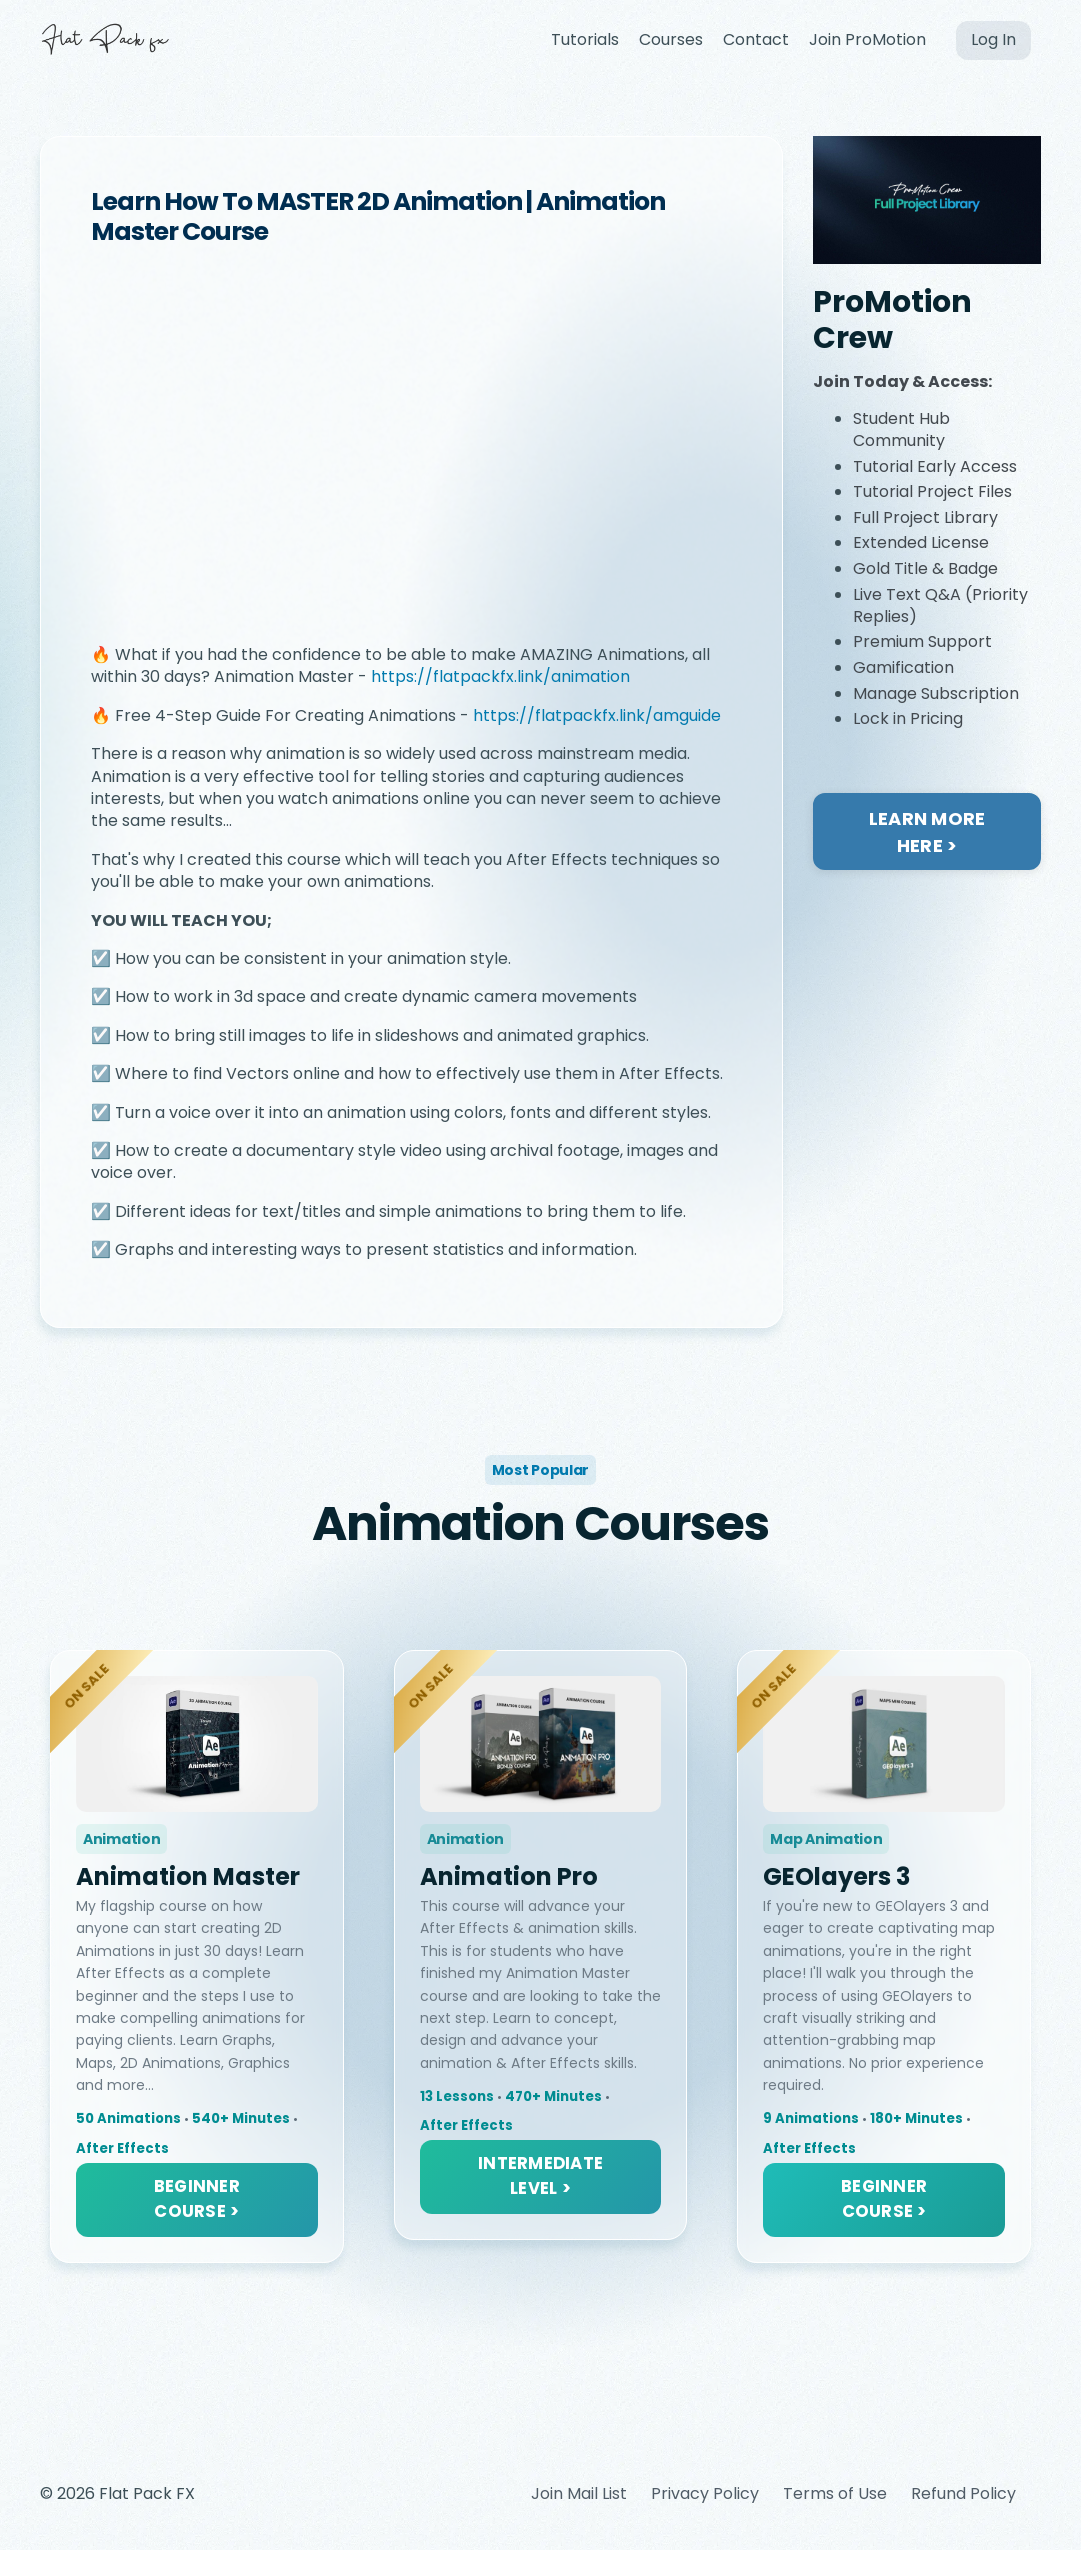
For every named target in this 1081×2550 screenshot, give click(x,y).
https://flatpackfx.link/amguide (597, 715)
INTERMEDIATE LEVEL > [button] (540, 2176)
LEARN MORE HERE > (927, 832)
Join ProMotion (867, 40)
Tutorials (585, 40)
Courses (671, 40)
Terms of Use (835, 2493)
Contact (756, 40)
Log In (993, 39)
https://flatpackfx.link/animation (500, 676)
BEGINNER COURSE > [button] (197, 2199)
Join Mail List (579, 2493)
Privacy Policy (705, 2493)
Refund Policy (963, 2493)
